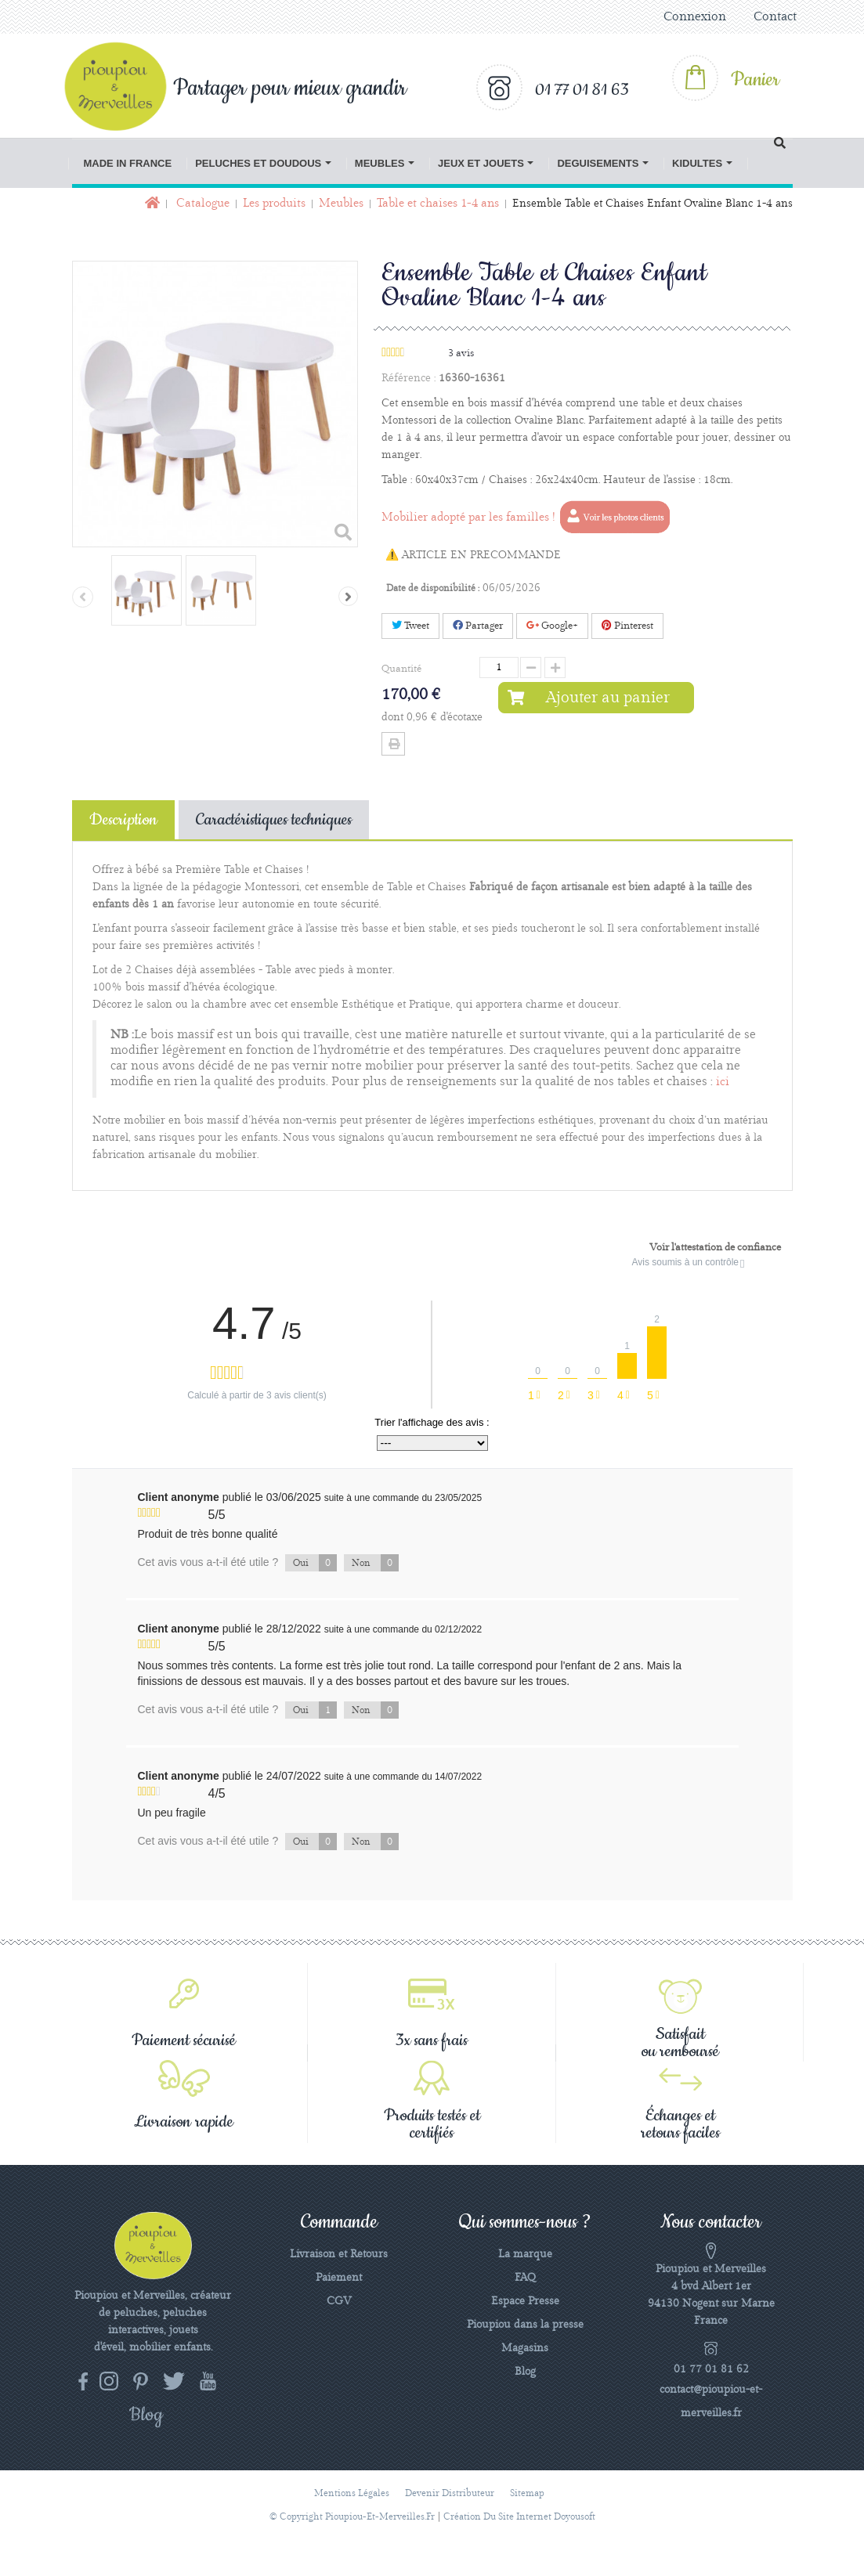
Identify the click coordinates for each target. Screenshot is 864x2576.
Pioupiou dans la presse (525, 2324)
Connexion (694, 16)
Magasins (524, 2348)
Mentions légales (351, 2493)
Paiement (339, 2277)
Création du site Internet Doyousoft (519, 2517)
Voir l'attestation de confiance (715, 1247)
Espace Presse (525, 2301)
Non (375, 1562)
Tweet (410, 625)
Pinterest (627, 625)
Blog (525, 2371)
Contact (775, 16)
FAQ (525, 2277)
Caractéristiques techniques (274, 820)
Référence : (408, 378)
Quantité (401, 668)
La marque (525, 2254)
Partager (478, 625)
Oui (315, 1562)
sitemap (527, 2493)
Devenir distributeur (449, 2493)
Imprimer (393, 744)
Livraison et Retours (339, 2254)
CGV (339, 2301)
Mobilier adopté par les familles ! (527, 518)
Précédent (82, 597)
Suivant (348, 596)
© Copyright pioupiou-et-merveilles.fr (352, 2517)
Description (123, 820)
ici (722, 1082)
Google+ (552, 625)
